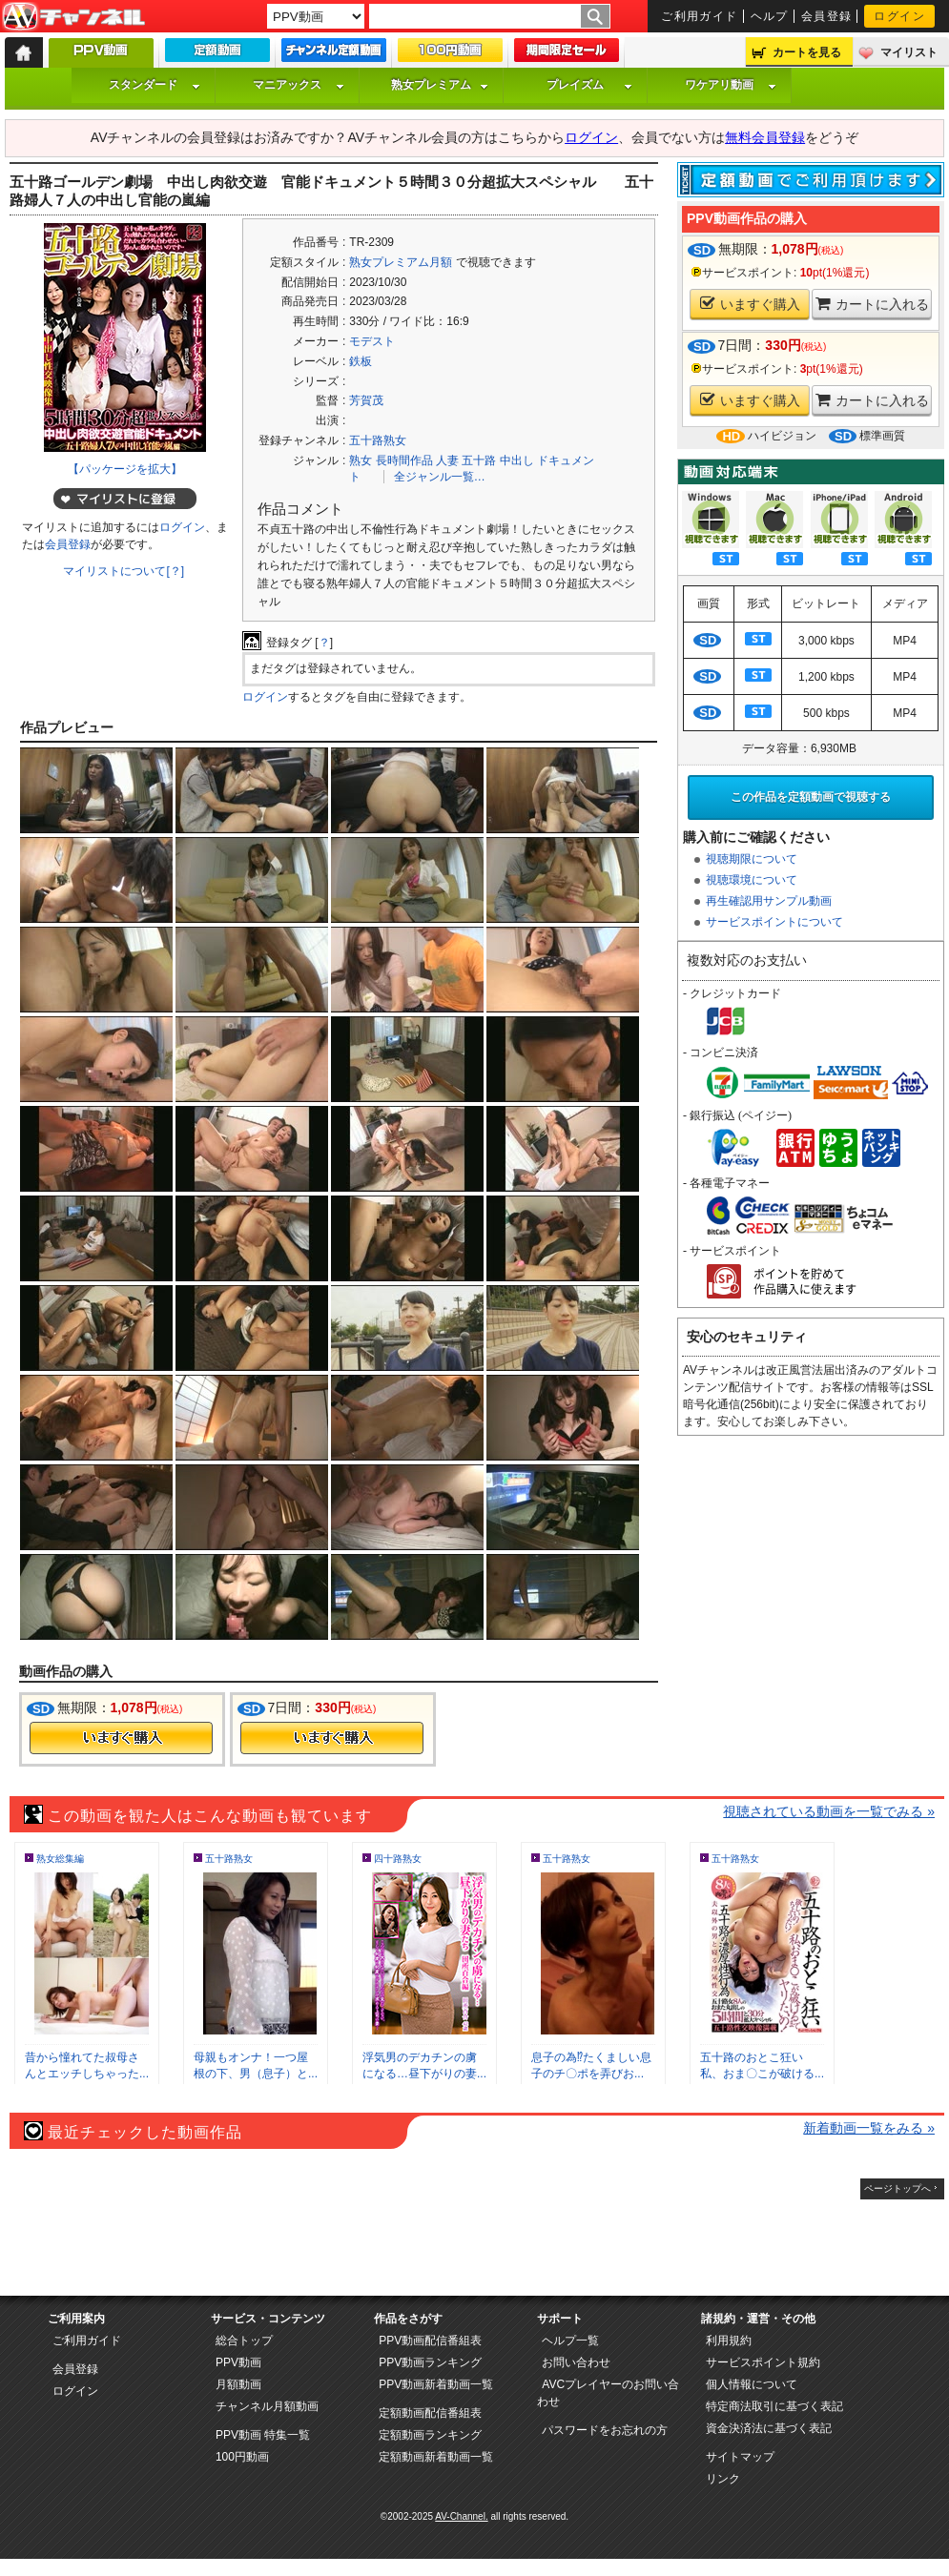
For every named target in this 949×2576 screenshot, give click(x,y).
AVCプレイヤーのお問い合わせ (608, 2393)
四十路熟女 (398, 1858)
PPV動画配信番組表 (430, 2340)
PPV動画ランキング (430, 2362)
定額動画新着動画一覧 (436, 2457)
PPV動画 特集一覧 (263, 2435)
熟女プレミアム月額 (400, 262)
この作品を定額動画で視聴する (811, 797)
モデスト (372, 341)
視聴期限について (751, 859)
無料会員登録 (765, 137)
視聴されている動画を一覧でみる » (829, 1811)
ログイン (899, 16)
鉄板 (360, 361)
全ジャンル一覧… (439, 476)
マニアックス (298, 85)
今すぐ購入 (121, 1738)
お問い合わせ (576, 2362)
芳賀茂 (366, 400)
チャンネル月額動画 (267, 2406)
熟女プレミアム (439, 85)
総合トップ (244, 2340)
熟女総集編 (60, 1858)
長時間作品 (404, 460)
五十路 (479, 460)
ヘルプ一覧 (570, 2340)
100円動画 (242, 2457)
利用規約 (729, 2340)
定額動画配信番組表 (430, 2413)
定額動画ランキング (430, 2435)
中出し (517, 460)
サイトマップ (740, 2457)
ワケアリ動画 (730, 85)
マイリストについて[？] (123, 571)
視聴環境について (751, 880)
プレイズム (589, 85)
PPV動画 (238, 2362)
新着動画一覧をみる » (869, 2128)
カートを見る (807, 52)
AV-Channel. (461, 2516)
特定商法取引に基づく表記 (774, 2406)
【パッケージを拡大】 (125, 469)
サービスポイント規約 (763, 2362)
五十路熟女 (377, 440)
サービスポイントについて (774, 922)
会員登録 (827, 16)
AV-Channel (73, 17)
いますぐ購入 (750, 304)
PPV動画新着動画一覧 (436, 2384)
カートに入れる (872, 304)
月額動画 (238, 2384)
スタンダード (154, 85)
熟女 (360, 460)
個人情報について (751, 2384)
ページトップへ (897, 2188)
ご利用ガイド (699, 16)
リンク (723, 2478)
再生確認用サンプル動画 (769, 901)
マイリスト (909, 52)
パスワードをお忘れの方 (605, 2430)
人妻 (447, 460)
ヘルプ (770, 16)
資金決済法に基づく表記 (769, 2428)
